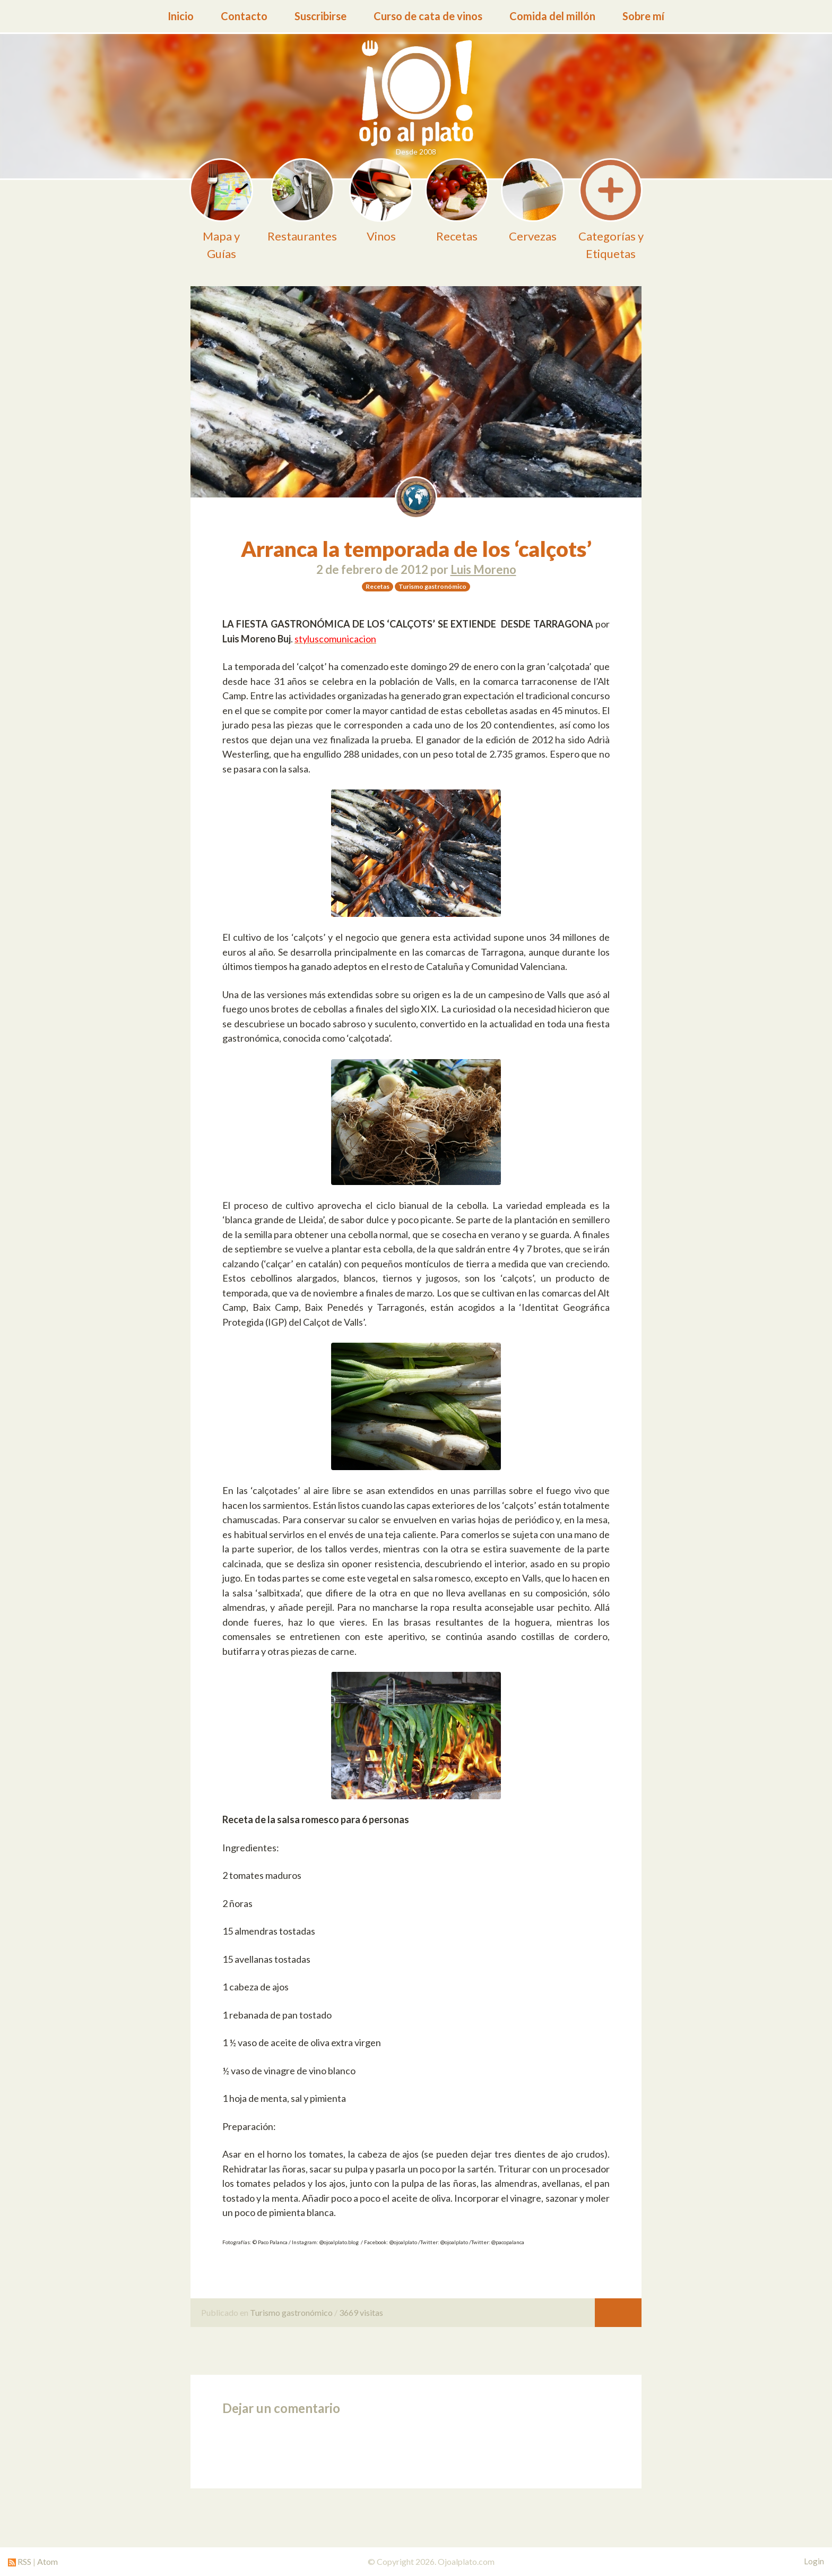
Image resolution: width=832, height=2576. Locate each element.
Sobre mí (643, 16)
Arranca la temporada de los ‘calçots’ (416, 549)
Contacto (244, 16)
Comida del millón (552, 16)
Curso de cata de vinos (428, 16)
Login (814, 2561)
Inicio (181, 16)
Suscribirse (320, 16)
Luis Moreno (483, 569)
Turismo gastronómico (291, 2312)
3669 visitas (361, 2312)
